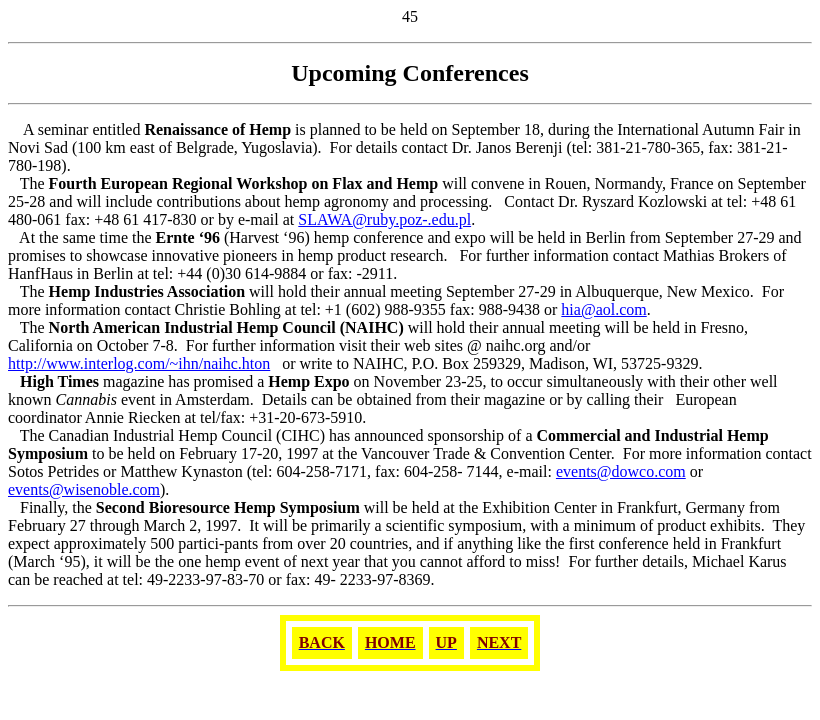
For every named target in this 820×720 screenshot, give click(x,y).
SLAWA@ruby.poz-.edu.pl (384, 219)
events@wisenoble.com (84, 489)
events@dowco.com (621, 471)
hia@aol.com (603, 309)
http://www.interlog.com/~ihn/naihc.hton (139, 363)
